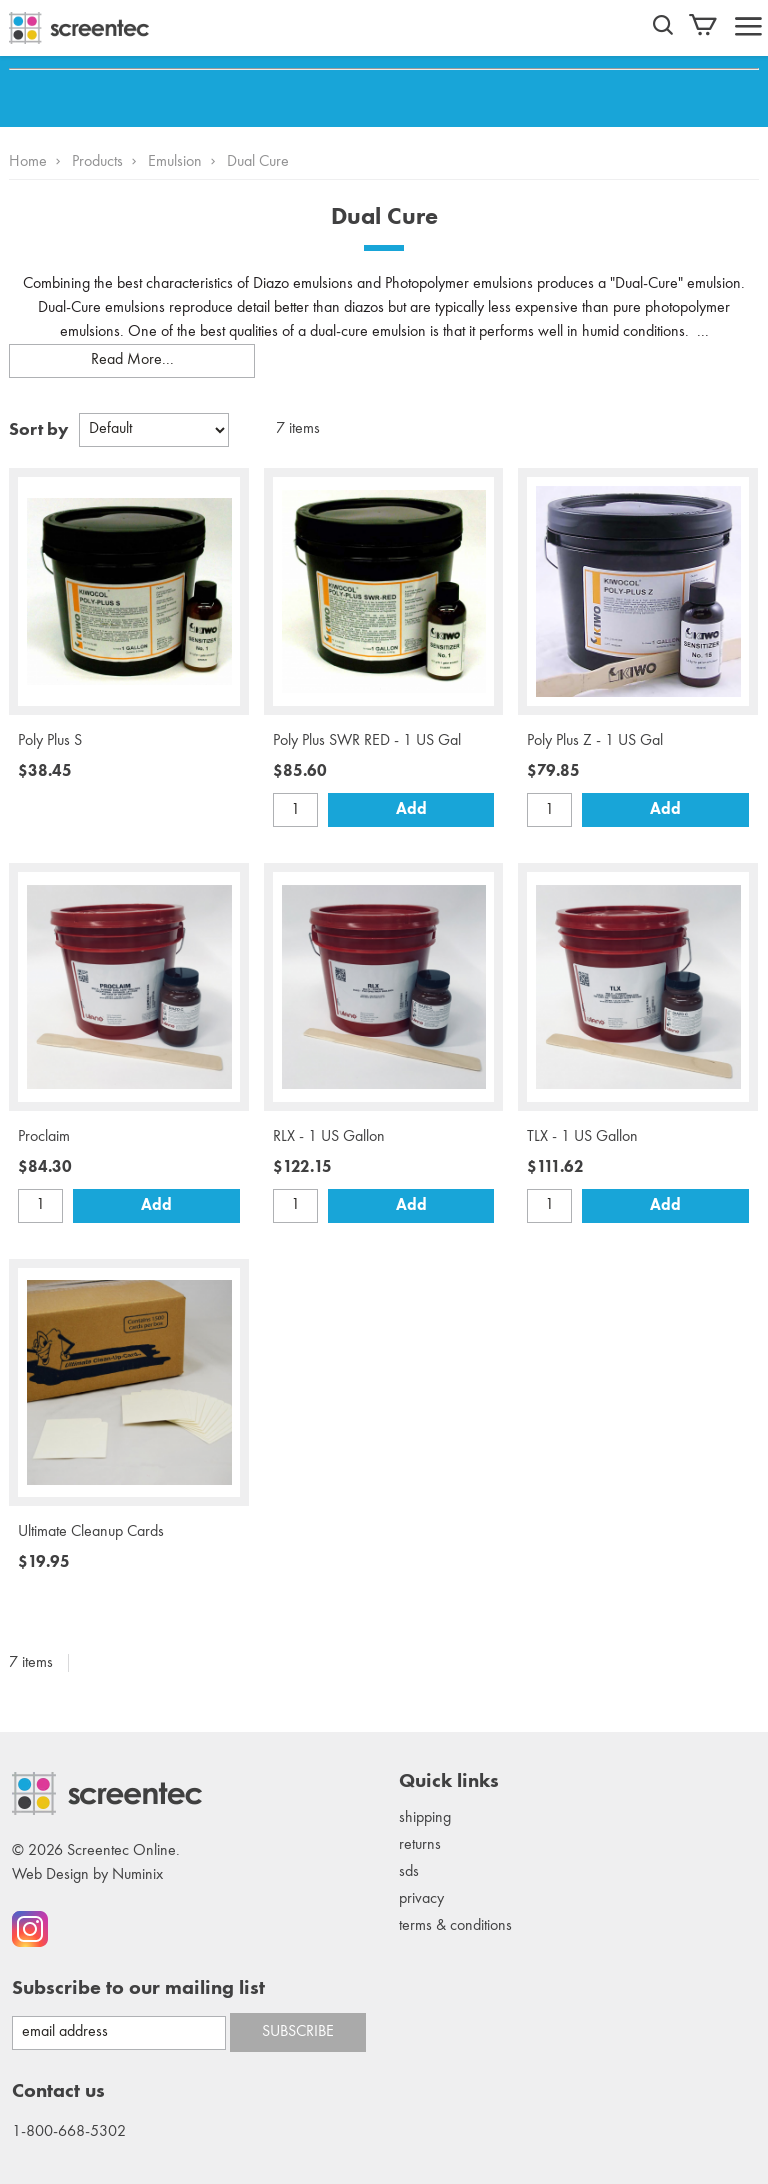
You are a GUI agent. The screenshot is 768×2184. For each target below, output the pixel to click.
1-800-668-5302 (69, 2132)
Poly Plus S (50, 741)
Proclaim (44, 1137)
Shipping (425, 1818)
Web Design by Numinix (87, 1875)
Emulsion (175, 162)
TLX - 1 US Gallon (582, 1137)
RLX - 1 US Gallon (329, 1137)
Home (28, 162)
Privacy (421, 1899)
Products (97, 162)
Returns (420, 1845)
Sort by (39, 430)
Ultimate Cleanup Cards (91, 1532)
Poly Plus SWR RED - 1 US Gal (367, 741)
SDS (409, 1872)
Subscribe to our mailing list (138, 1989)
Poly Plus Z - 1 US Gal (595, 741)
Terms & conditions (455, 1926)
